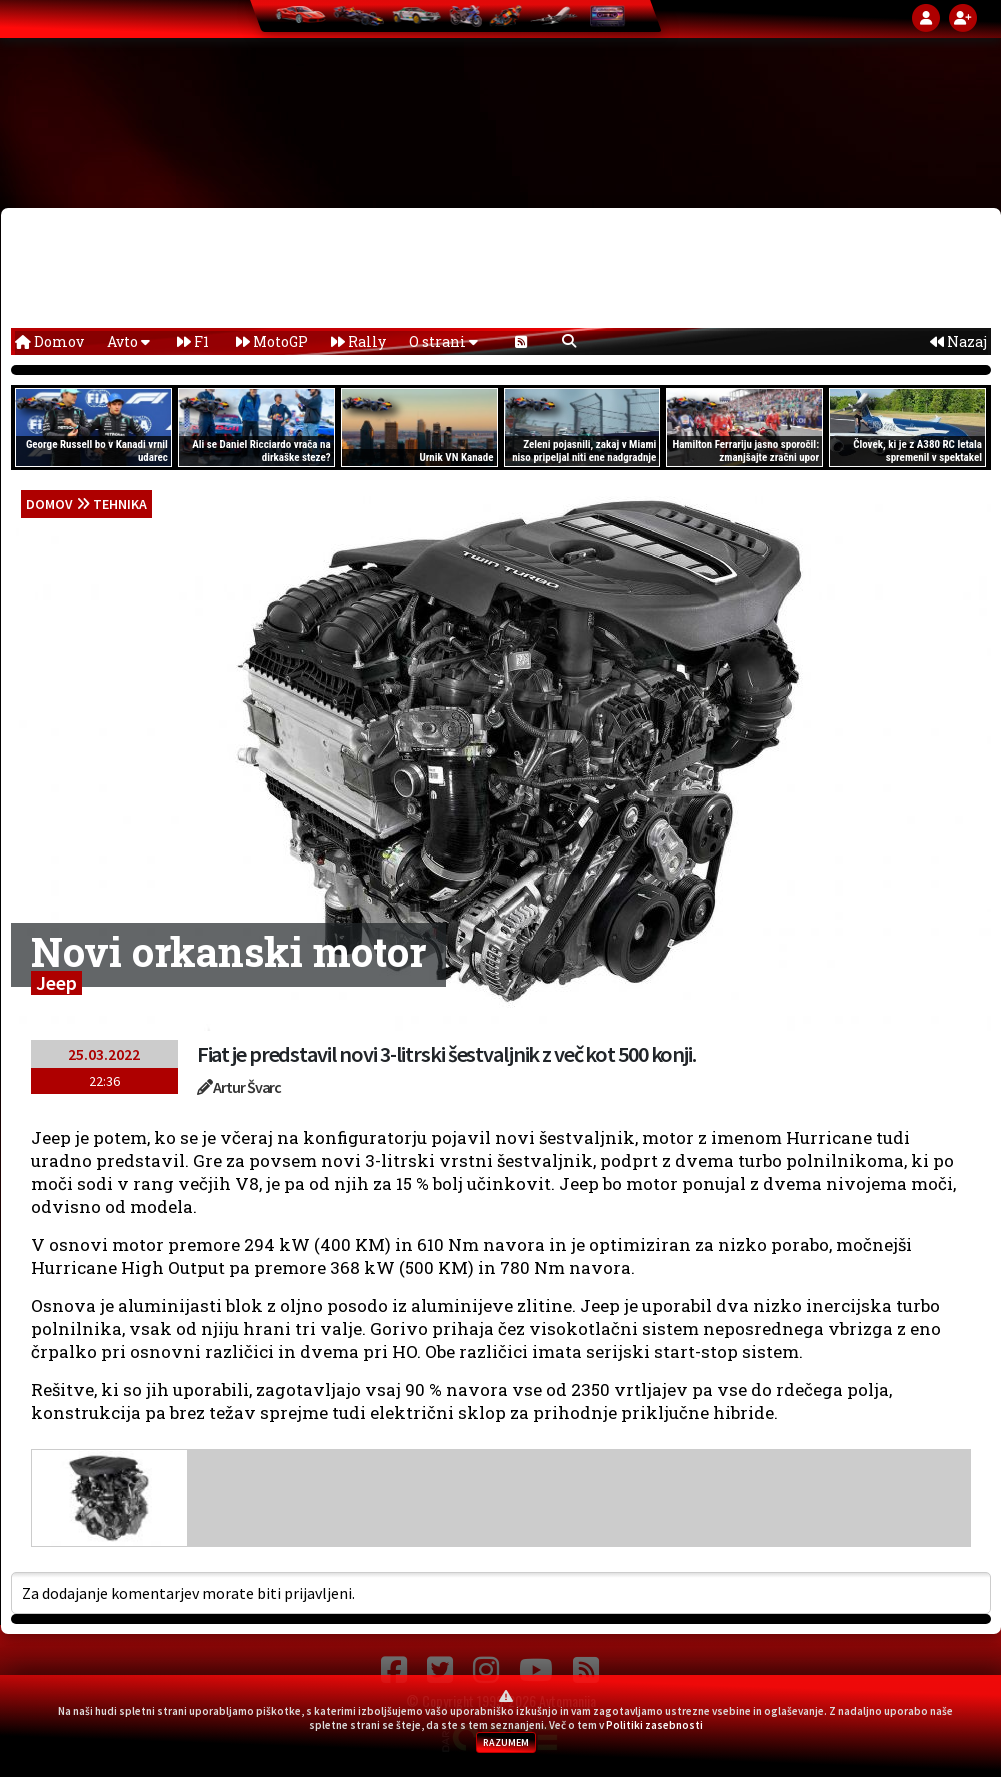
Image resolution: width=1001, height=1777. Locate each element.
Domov (49, 341)
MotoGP (272, 341)
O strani (443, 341)
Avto (128, 341)
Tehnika (120, 504)
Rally (358, 341)
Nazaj (958, 341)
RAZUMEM (506, 1742)
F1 (193, 341)
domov (49, 504)
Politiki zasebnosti (654, 1725)
